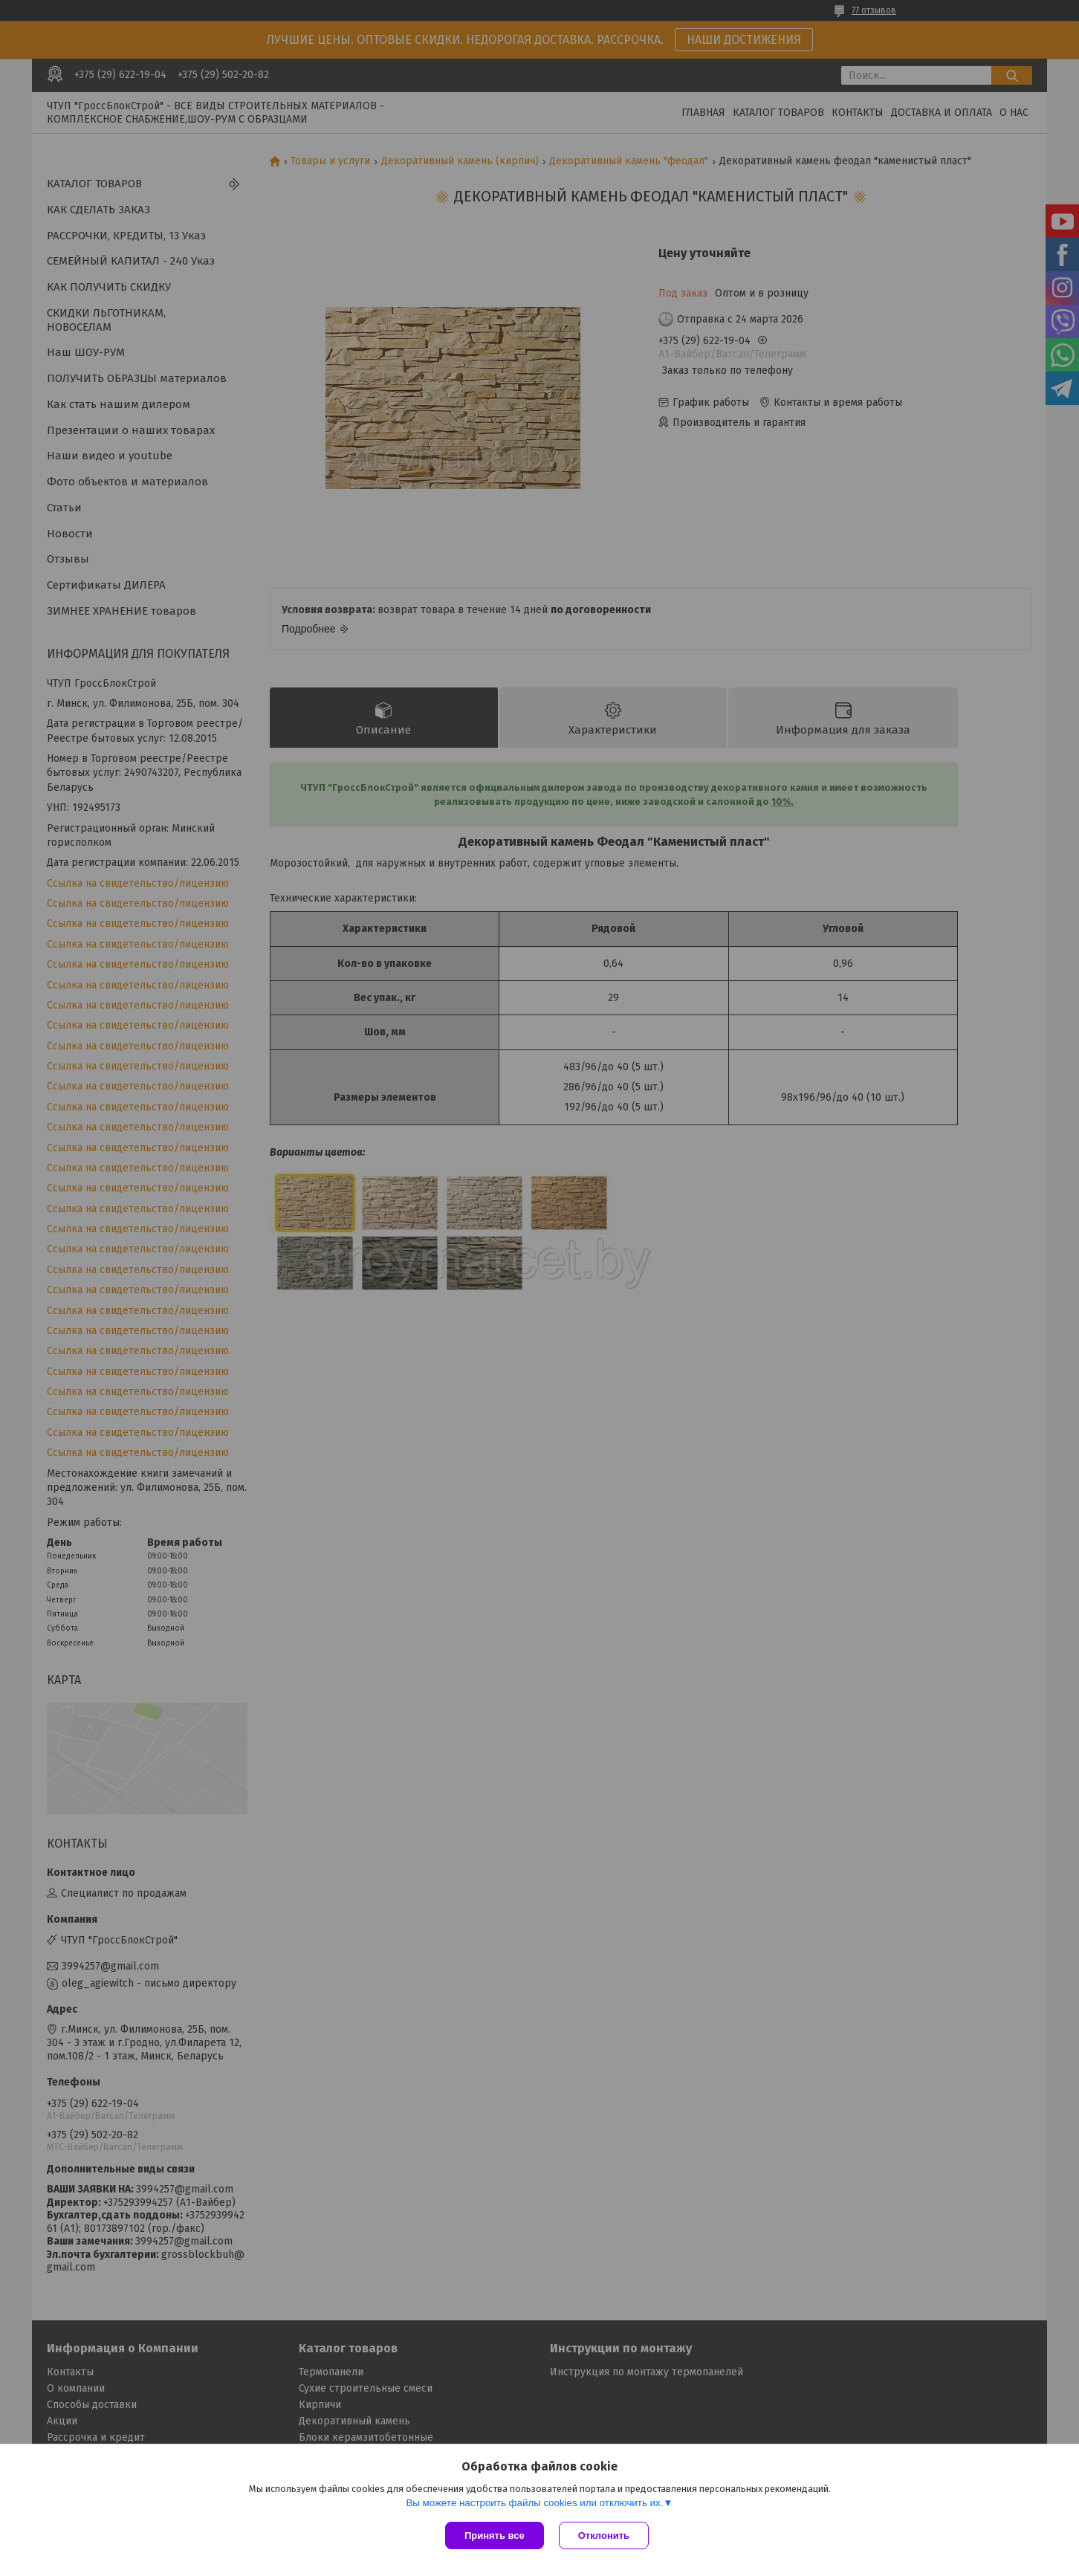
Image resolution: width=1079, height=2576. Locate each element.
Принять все (494, 2535)
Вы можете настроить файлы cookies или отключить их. (534, 2502)
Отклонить (603, 2535)
